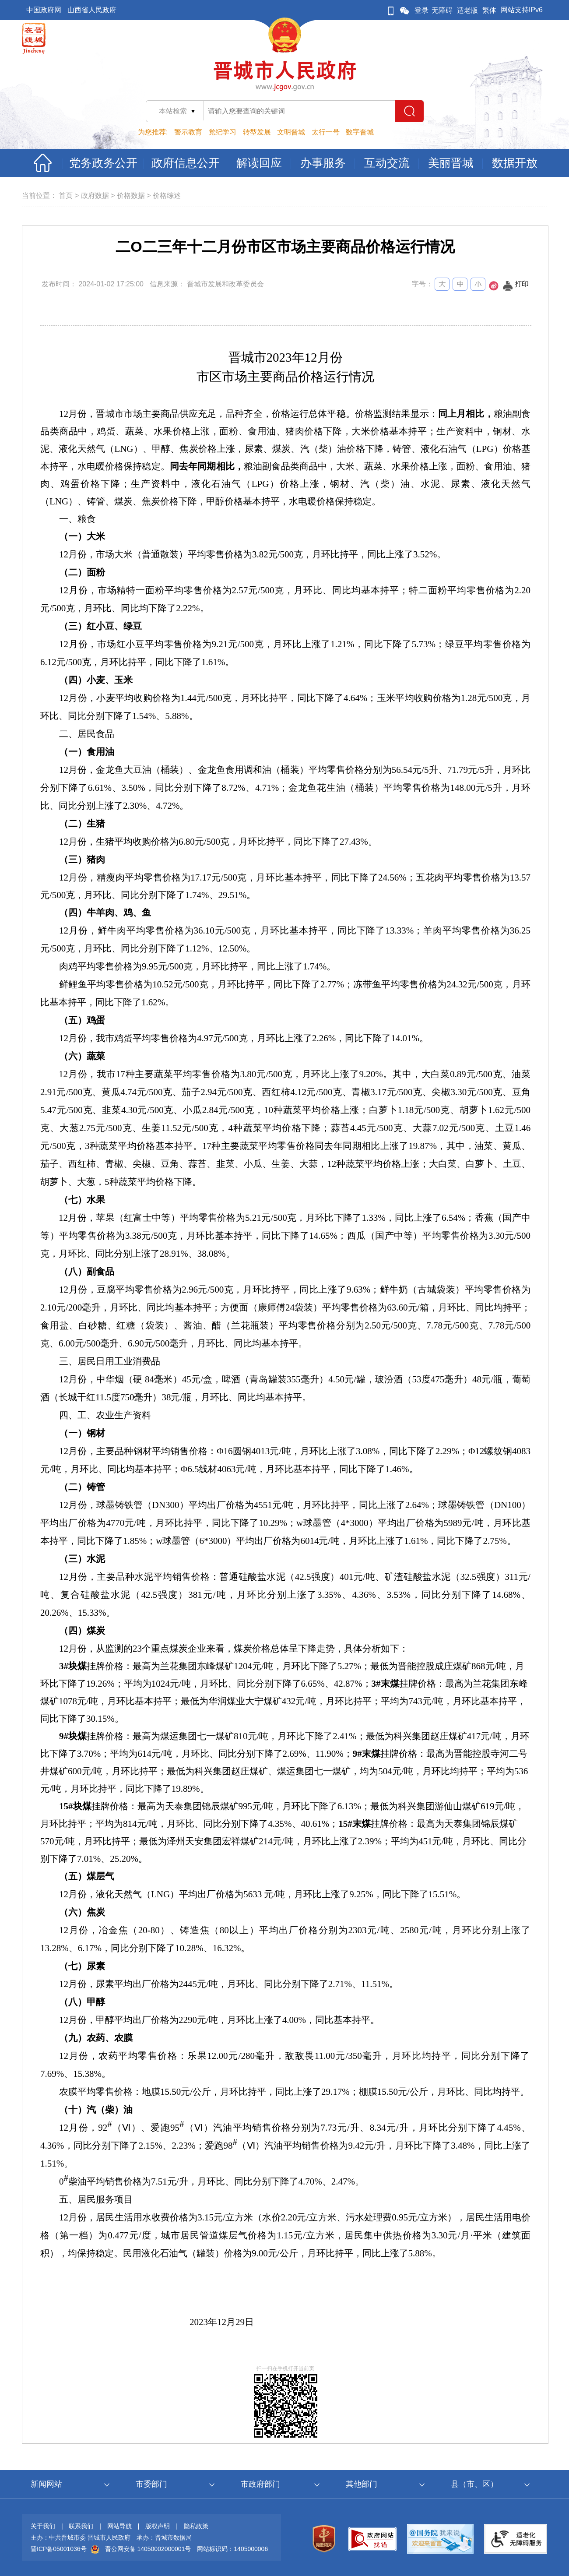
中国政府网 (43, 10)
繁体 (489, 10)
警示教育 (188, 132)
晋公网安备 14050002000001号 (148, 2548)
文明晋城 (291, 132)
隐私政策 (196, 2526)
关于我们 (43, 2526)
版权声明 (157, 2526)
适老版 (467, 10)
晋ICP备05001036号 (59, 2548)
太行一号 (326, 132)
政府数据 (95, 195)
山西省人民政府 (91, 10)
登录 (421, 10)
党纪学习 (222, 132)
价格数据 (131, 195)
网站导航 (119, 2526)
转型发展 (257, 132)
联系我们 (81, 2526)
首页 (66, 195)
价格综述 (167, 195)
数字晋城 (360, 132)
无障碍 (442, 10)
